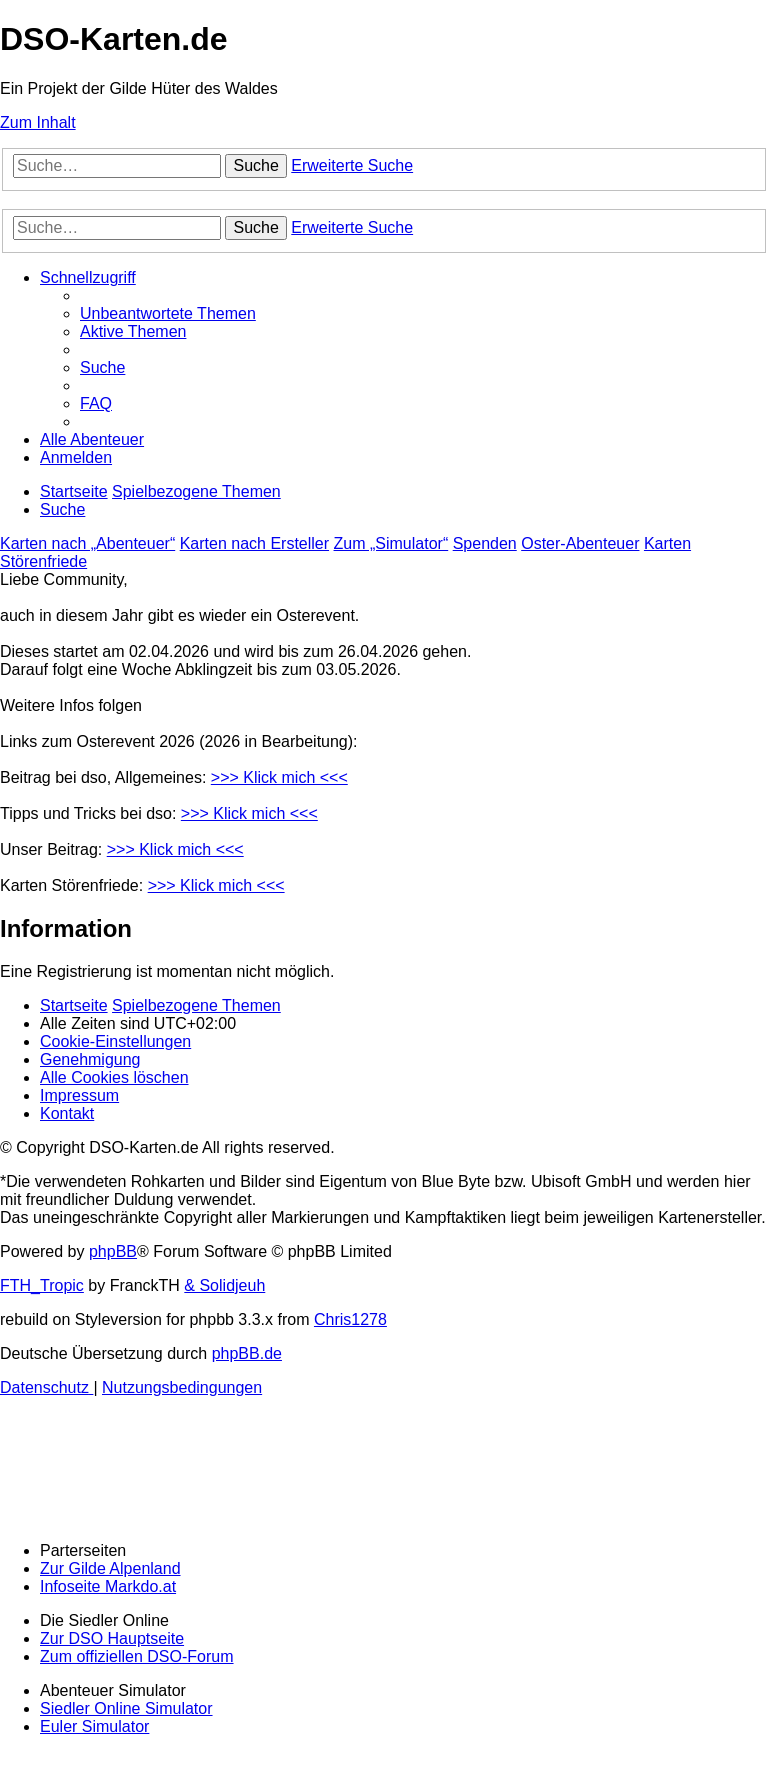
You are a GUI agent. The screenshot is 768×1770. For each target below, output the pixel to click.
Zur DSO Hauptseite (112, 1638)
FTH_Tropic (42, 1285)
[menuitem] (168, 313)
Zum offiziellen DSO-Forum (137, 1656)
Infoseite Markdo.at (108, 1586)
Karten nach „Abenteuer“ (87, 543)
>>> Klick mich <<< (279, 777)
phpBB (113, 1251)
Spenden (485, 543)
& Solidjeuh (224, 1285)
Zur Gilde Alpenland (110, 1568)
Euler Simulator (94, 1726)
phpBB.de (247, 1353)
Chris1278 (350, 1319)
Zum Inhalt (38, 122)
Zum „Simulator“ (391, 543)
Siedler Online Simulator (126, 1708)
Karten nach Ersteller (254, 543)
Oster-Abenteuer (580, 543)
